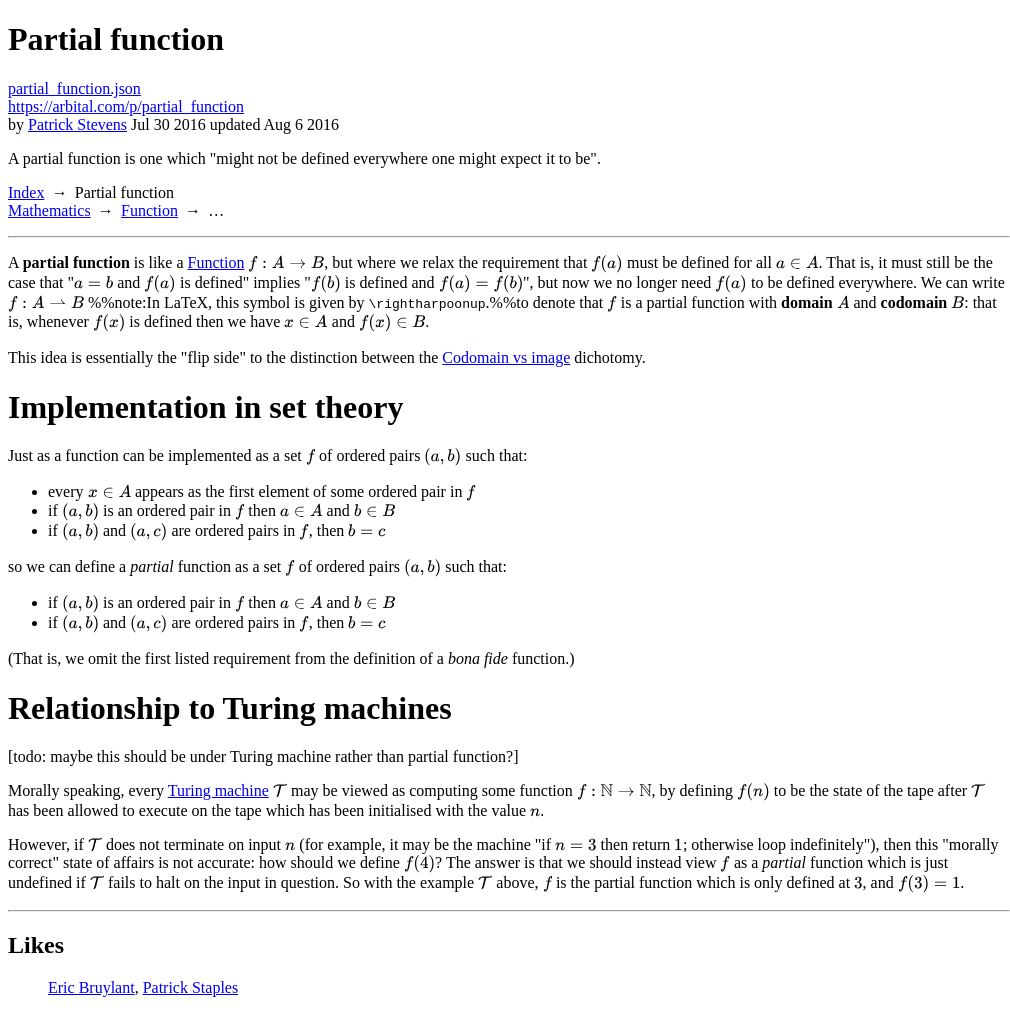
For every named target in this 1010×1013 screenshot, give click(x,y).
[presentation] (286, 263)
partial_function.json (74, 88)
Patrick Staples (191, 987)
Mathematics (49, 210)
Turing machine (218, 790)
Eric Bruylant (91, 987)
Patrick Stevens (77, 124)
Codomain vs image (506, 357)
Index (26, 192)
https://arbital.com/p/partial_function (126, 106)
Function (149, 210)
